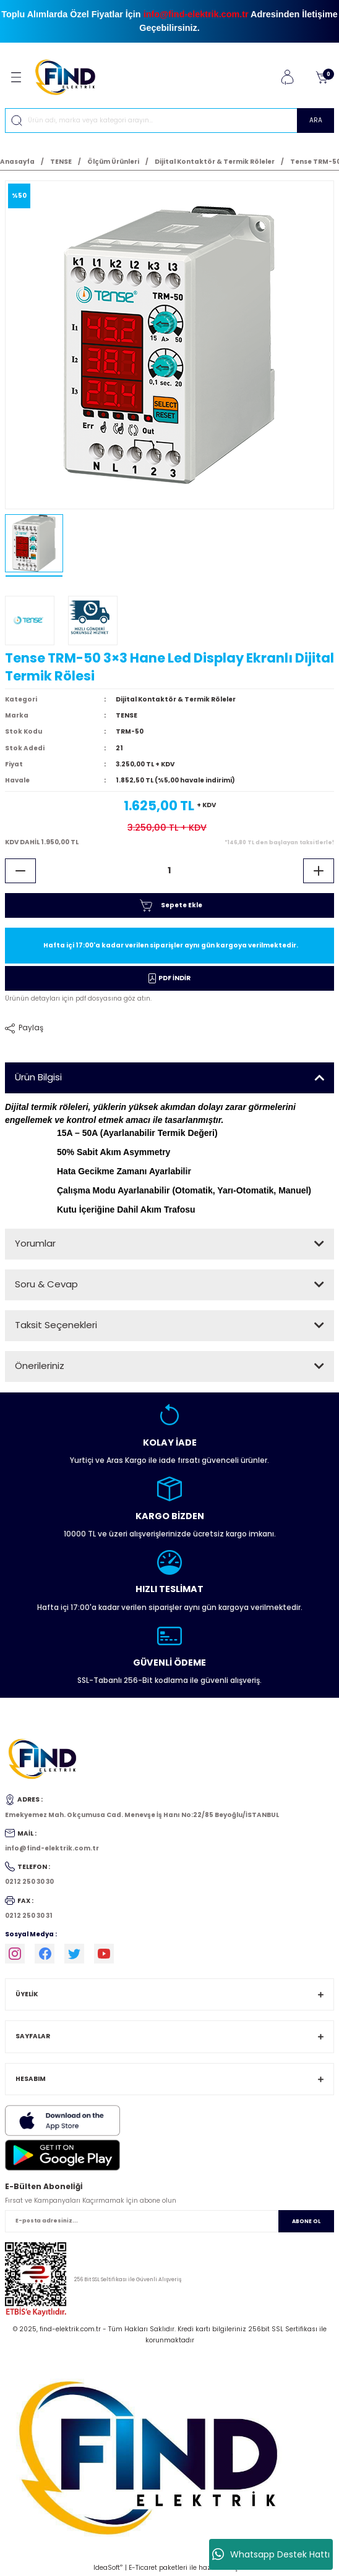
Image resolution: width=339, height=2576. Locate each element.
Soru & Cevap (46, 1283)
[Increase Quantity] (318, 870)
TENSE (126, 715)
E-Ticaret (143, 2567)
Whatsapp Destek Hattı (271, 2554)
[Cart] (321, 77)
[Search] (169, 120)
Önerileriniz (39, 1365)
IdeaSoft (107, 2567)
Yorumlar (35, 1243)
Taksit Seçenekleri (56, 1324)
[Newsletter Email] (169, 2221)
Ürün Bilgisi (38, 1076)
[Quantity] (169, 870)
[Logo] (70, 77)
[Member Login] (287, 77)
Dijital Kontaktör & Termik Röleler (176, 699)
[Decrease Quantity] (20, 870)
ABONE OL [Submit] (306, 2221)
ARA (315, 120)
